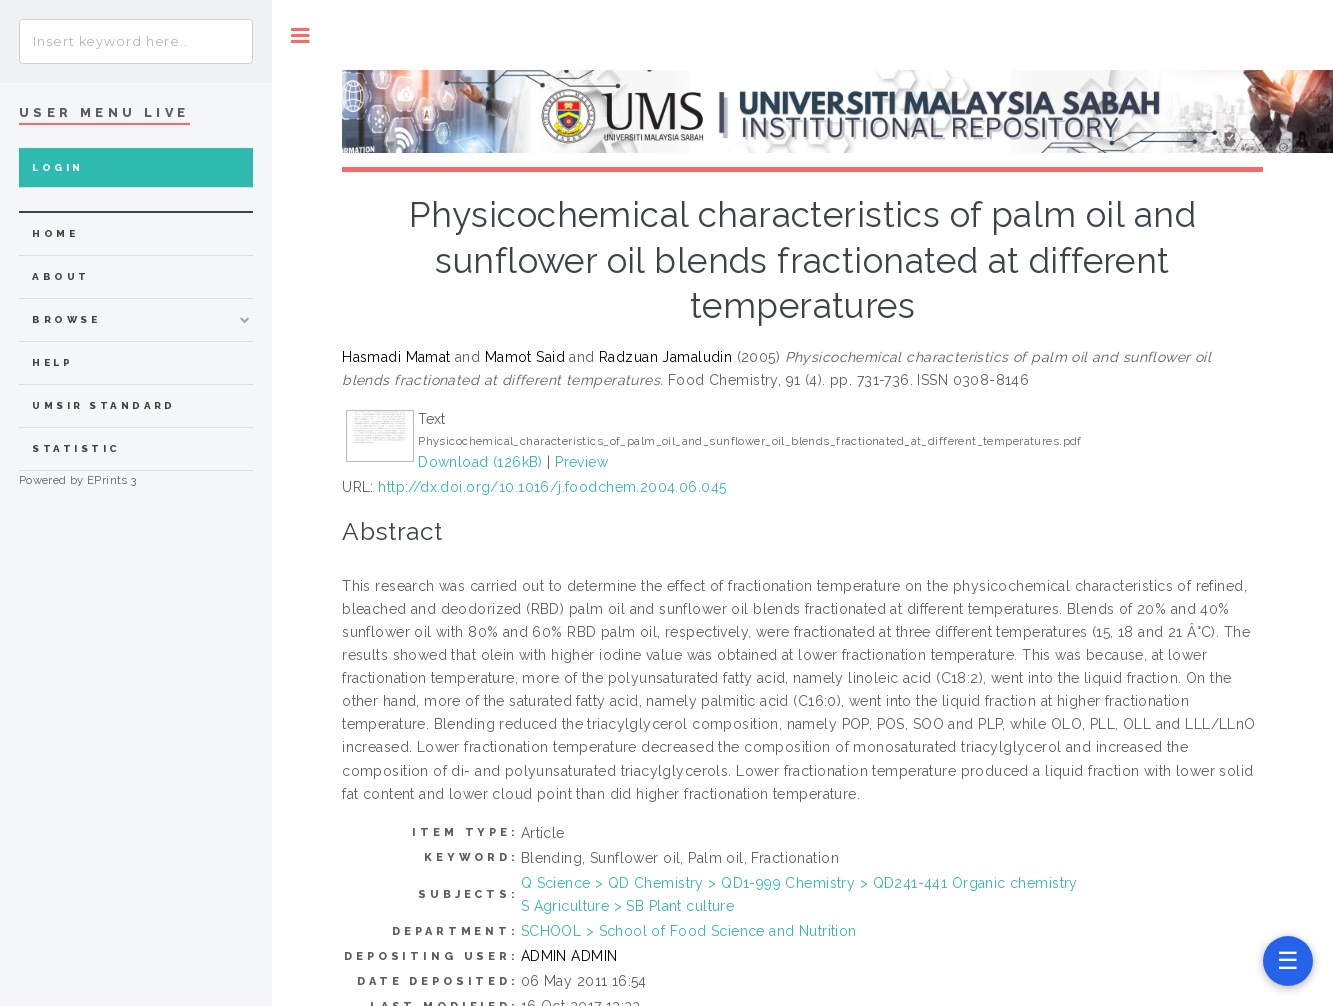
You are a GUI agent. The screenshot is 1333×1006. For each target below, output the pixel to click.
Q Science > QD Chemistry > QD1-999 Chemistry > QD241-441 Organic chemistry (799, 883)
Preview (581, 462)
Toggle (300, 35)
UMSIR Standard (104, 405)
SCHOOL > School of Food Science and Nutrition (689, 931)
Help (52, 362)
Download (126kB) (480, 462)
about (60, 276)
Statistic (76, 448)
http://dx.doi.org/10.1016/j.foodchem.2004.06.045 (552, 487)
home (55, 233)
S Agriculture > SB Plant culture (627, 906)
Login (57, 167)
